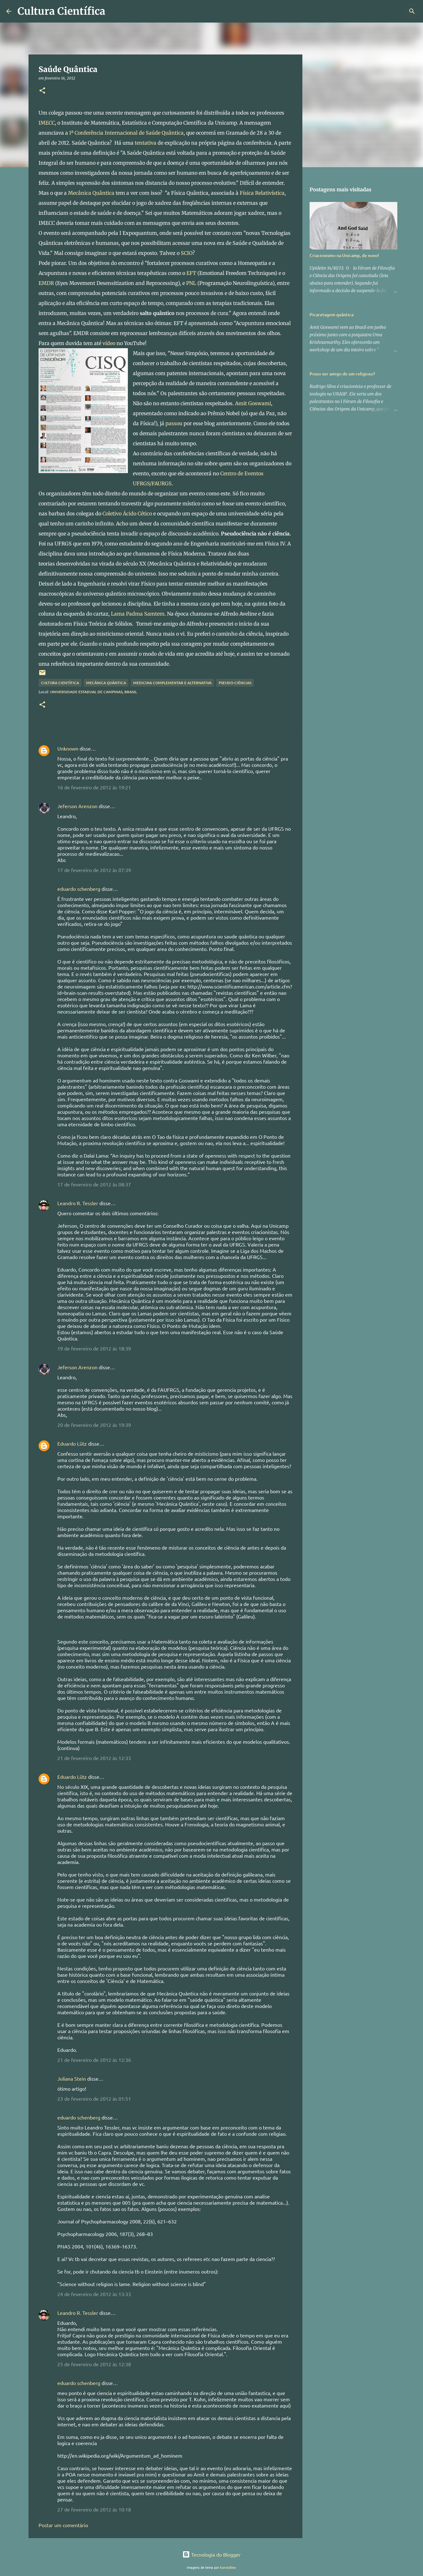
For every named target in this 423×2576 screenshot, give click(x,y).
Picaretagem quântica (331, 314)
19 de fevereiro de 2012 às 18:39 (94, 1348)
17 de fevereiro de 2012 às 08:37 (94, 1184)
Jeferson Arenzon (77, 806)
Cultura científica (60, 682)
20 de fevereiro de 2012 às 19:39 (94, 1425)
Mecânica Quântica (91, 193)
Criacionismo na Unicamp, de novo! (344, 255)
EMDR (46, 283)
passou (173, 423)
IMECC (47, 123)
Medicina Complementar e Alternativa (172, 682)
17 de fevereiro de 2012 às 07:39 (94, 870)
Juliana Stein (71, 2078)
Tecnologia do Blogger (211, 2554)
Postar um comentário (63, 2525)
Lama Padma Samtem (137, 614)
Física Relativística (262, 193)
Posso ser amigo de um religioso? (342, 374)
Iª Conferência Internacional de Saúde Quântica (126, 133)
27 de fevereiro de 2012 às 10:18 (94, 2509)
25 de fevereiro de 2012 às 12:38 (94, 2364)
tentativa (145, 143)
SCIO (186, 253)
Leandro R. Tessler (77, 1203)
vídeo (108, 343)
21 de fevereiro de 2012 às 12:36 (94, 2060)
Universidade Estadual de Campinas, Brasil (93, 691)
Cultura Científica (61, 11)
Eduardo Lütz (72, 1443)
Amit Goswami (253, 403)
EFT (191, 273)
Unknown (67, 748)
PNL (191, 283)
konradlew (228, 2567)
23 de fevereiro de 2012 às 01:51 (94, 2098)
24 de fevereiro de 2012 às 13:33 (94, 2294)
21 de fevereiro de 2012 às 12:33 (94, 1758)
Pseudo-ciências (235, 682)
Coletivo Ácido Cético (127, 513)
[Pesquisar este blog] (385, 11)
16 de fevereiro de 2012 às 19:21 (94, 787)
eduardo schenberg (78, 888)
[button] (42, 91)
